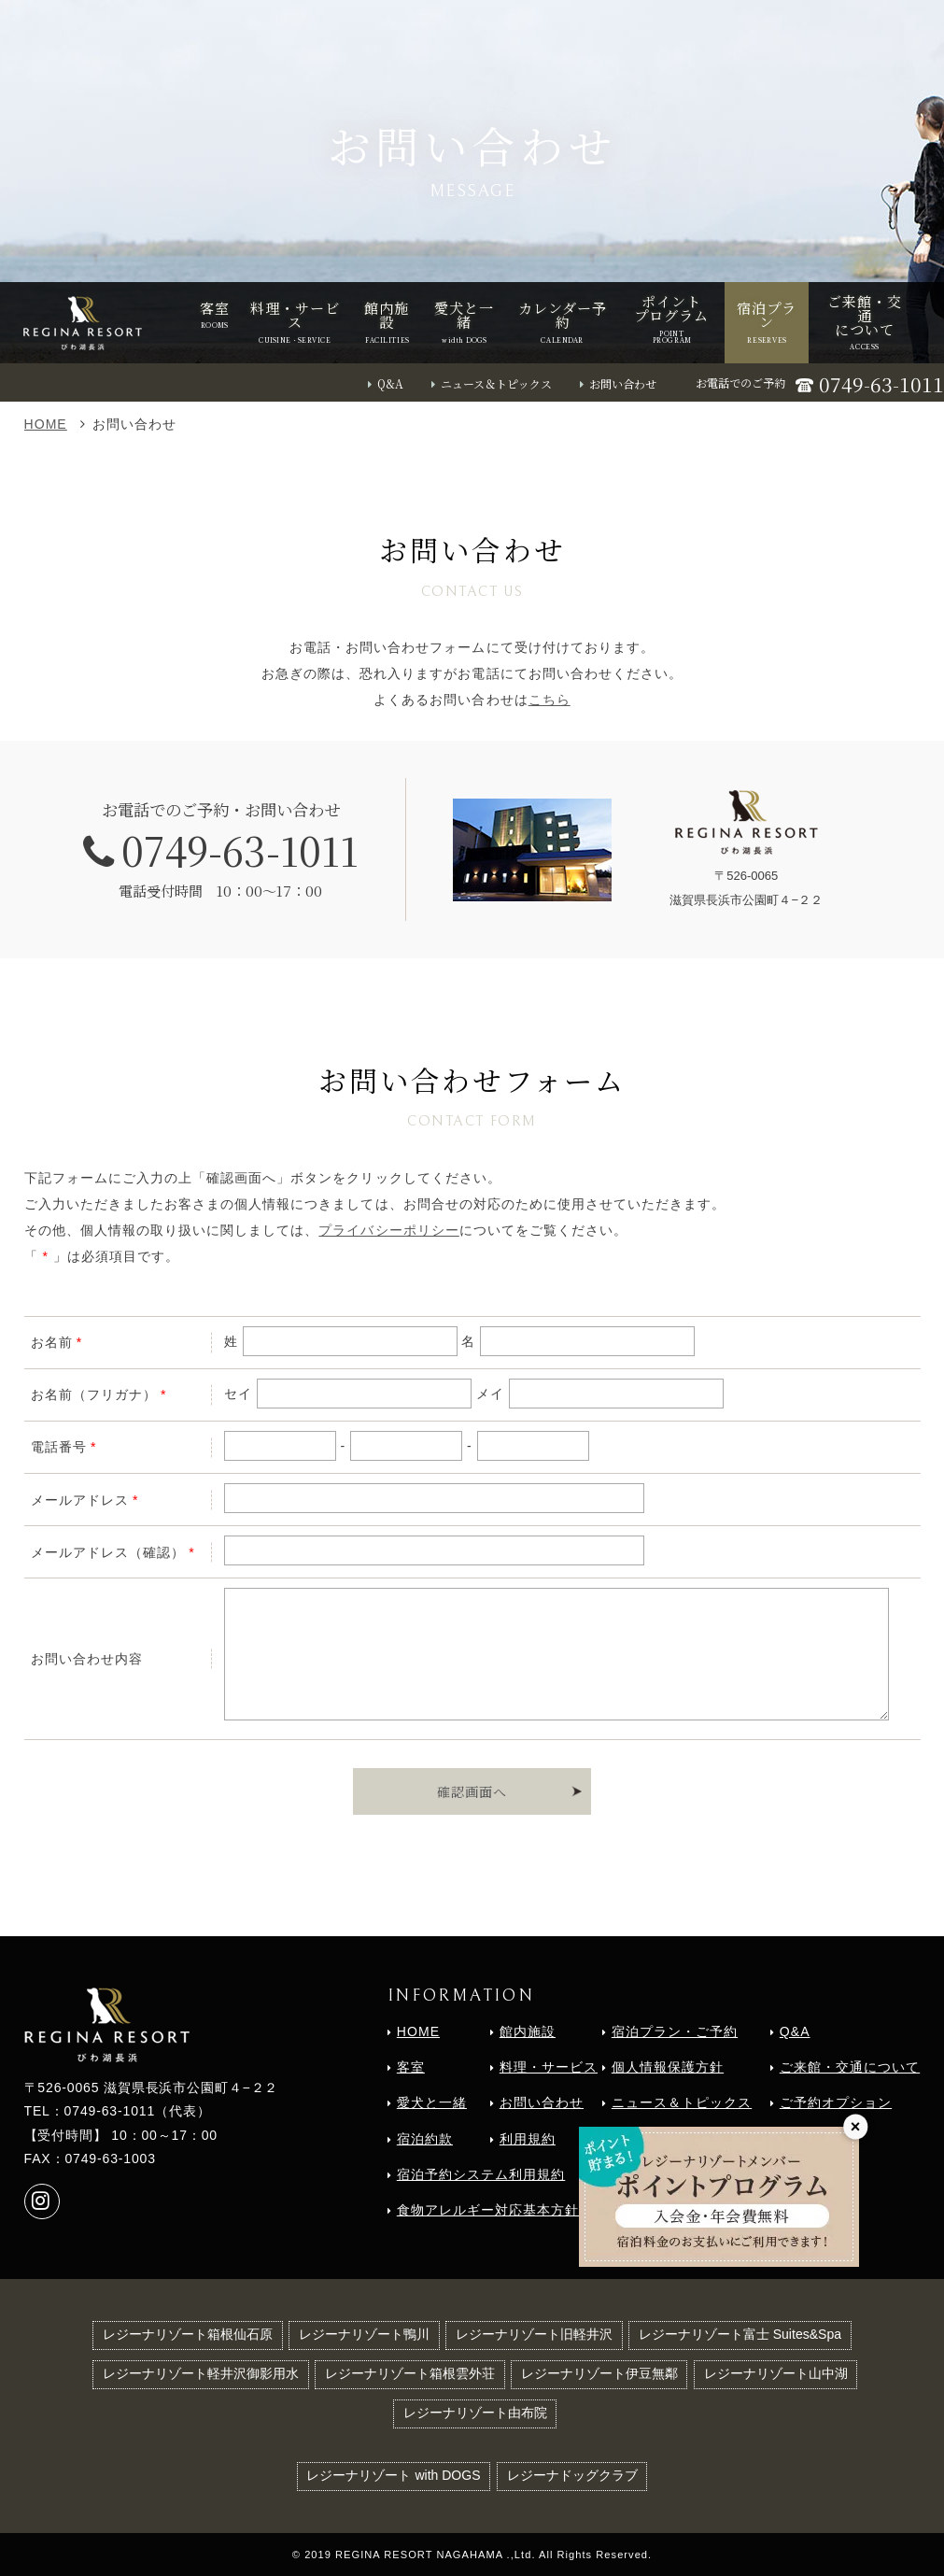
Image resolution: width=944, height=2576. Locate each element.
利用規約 (528, 2138)
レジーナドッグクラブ (572, 2475)
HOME (45, 424)
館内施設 (528, 2031)
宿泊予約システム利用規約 (481, 2174)
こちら (549, 699)
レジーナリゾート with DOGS (393, 2475)
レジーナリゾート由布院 (475, 2412)
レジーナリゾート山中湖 (776, 2373)
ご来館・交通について (850, 2066)
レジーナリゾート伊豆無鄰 (599, 2373)
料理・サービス (549, 2066)
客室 (411, 2066)
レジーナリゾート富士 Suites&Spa (740, 2334)
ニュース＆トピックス (496, 384)
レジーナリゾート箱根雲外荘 (410, 2373)
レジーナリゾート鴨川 (364, 2334)
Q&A (390, 384)
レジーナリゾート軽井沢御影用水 (201, 2373)
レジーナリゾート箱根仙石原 (188, 2334)
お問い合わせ (622, 384)
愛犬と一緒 (432, 2102)
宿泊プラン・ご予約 (675, 2031)
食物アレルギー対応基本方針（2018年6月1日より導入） (576, 2209)
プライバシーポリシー (388, 1230)
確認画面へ (472, 1791)
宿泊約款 (425, 2138)
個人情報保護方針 (668, 2066)
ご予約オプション (836, 2102)
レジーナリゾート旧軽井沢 (534, 2334)
